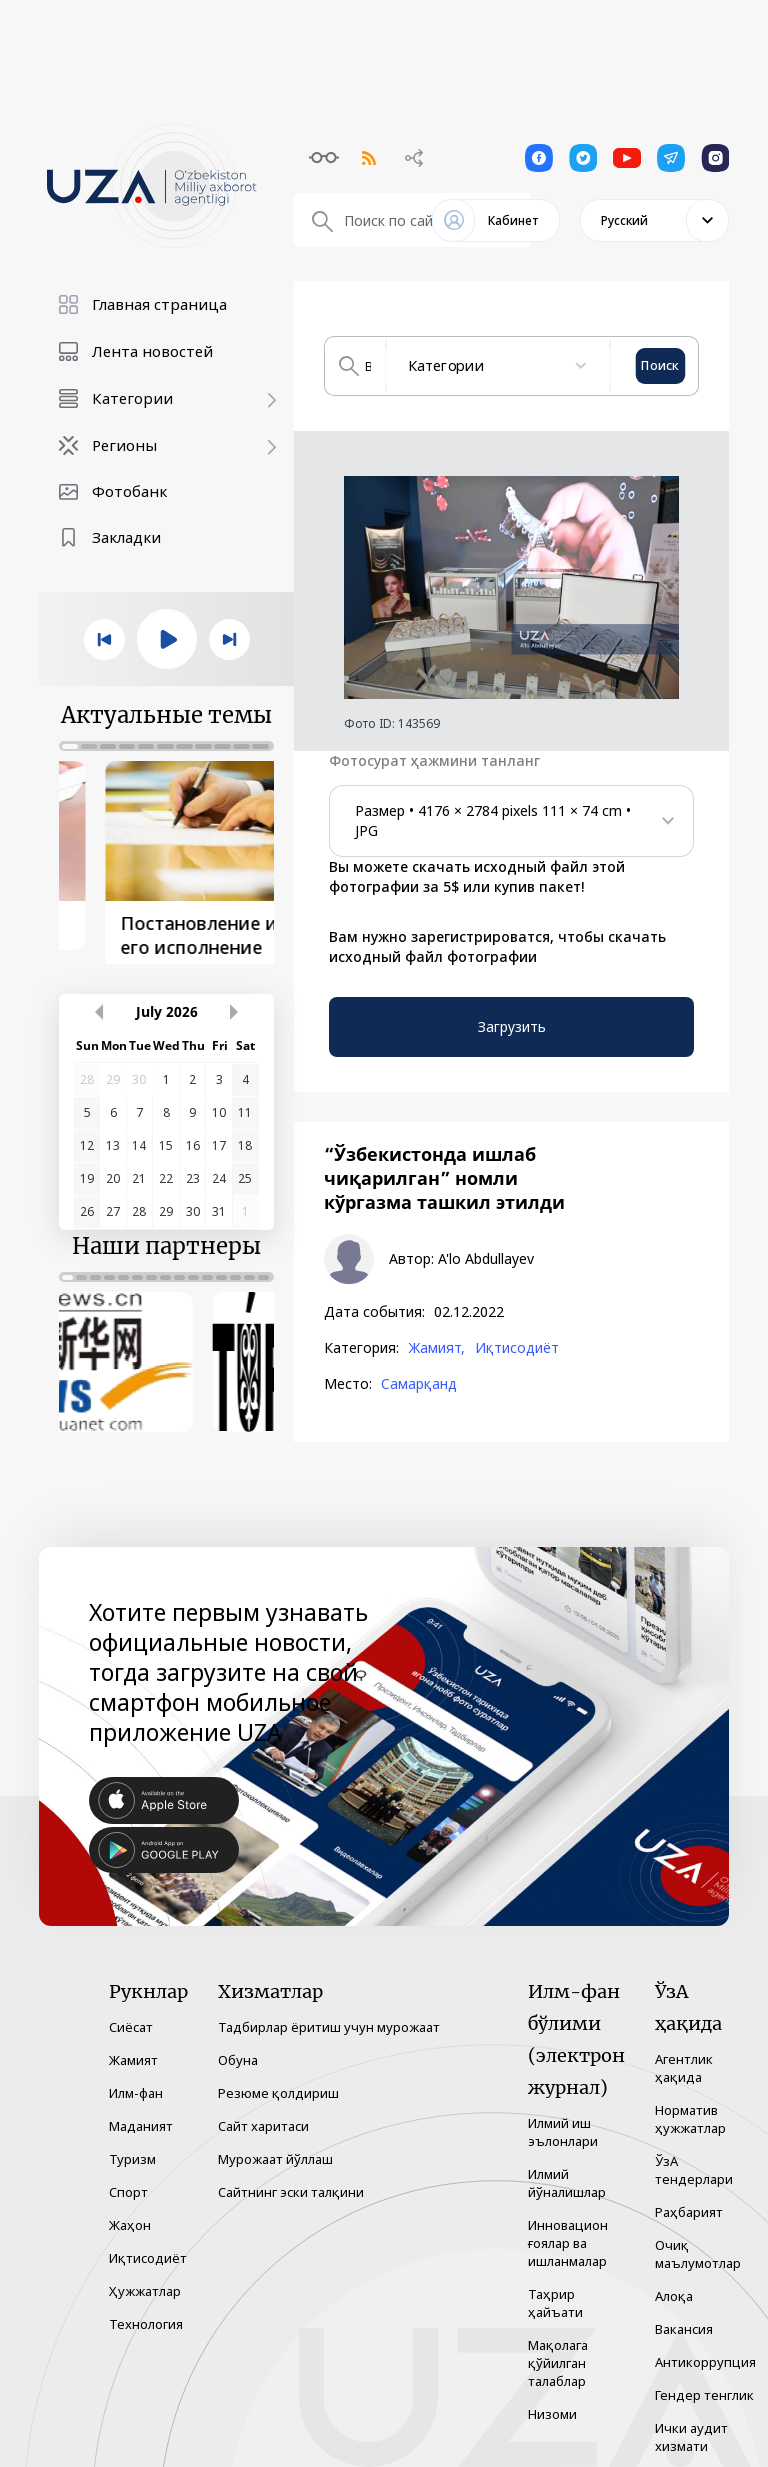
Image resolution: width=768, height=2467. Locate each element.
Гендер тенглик (704, 2382)
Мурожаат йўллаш (275, 2146)
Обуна (238, 2047)
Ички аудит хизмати (691, 2424)
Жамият (133, 2047)
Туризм (132, 2146)
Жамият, (436, 1348)
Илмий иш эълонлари (563, 2119)
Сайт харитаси (263, 2113)
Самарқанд (419, 1384)
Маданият (141, 2113)
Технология (146, 2311)
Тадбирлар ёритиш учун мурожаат (329, 2014)
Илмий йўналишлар (567, 2170)
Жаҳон (130, 2212)
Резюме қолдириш (278, 2080)
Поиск (660, 365)
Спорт (128, 2179)
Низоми (552, 2401)
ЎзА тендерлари (694, 2157)
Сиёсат (131, 2014)
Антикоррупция (705, 2349)
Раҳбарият (689, 2199)
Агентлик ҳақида (684, 2055)
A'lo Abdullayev (486, 1259)
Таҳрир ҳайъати (555, 2290)
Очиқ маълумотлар (698, 2241)
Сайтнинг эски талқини (291, 2179)
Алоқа (674, 2283)
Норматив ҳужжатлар (690, 2106)
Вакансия (684, 2316)
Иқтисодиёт (517, 1348)
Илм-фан (136, 2080)
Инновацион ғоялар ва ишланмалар (568, 2230)
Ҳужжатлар (145, 2278)
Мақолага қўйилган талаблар (558, 2350)
